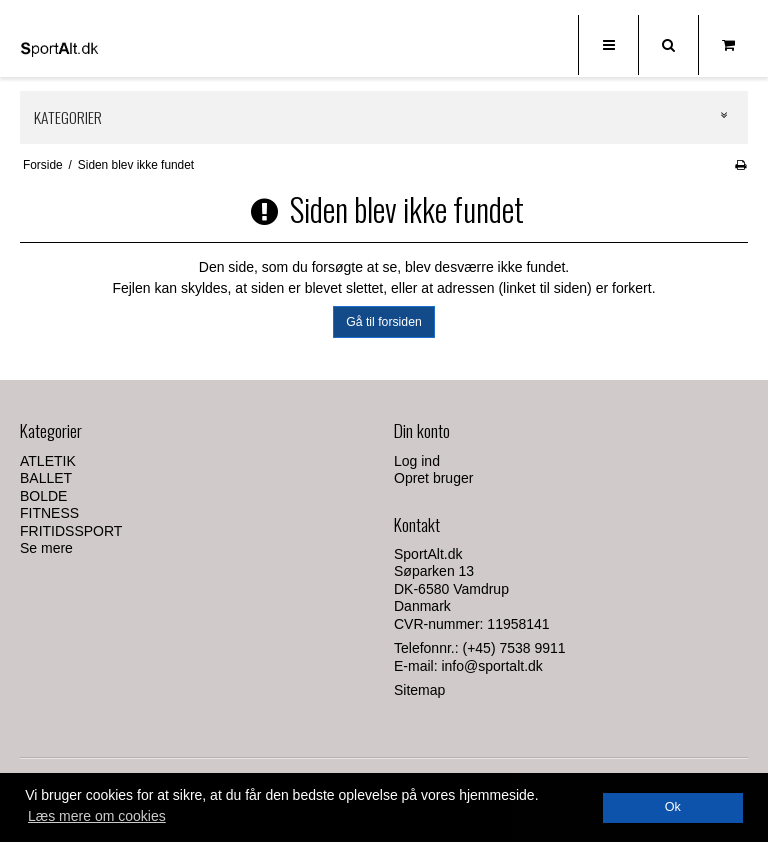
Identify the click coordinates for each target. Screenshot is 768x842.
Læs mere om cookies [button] (97, 816)
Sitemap (419, 690)
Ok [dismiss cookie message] (673, 807)
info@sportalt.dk (491, 666)
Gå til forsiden (384, 322)
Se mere (46, 548)
